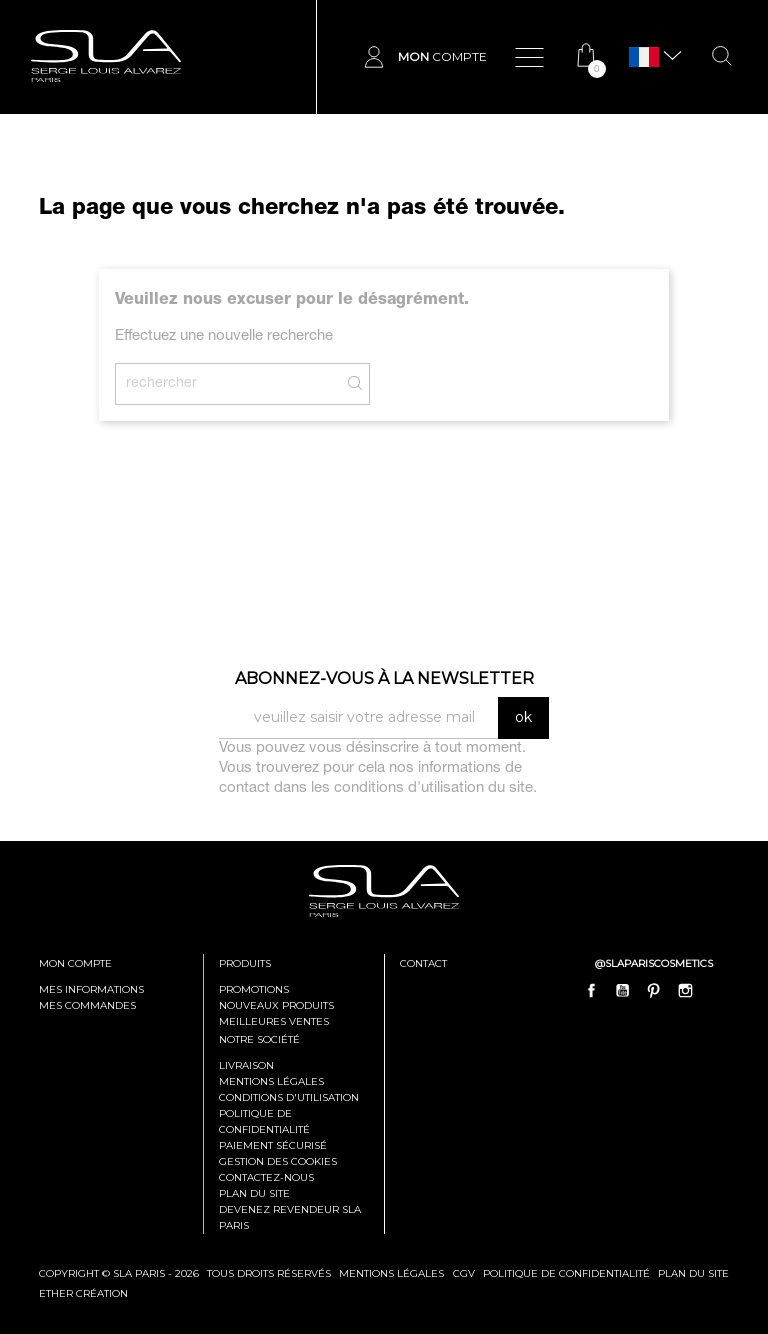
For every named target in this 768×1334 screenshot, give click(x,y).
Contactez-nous (266, 1177)
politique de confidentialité (566, 1273)
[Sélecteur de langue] (644, 57)
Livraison (246, 1065)
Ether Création (83, 1293)
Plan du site (254, 1193)
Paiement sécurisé (273, 1145)
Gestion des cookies (278, 1161)
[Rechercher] (242, 384)
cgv (464, 1273)
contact (423, 963)
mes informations (91, 989)
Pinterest (654, 990)
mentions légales (391, 1273)
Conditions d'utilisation (289, 1097)
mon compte (75, 963)
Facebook (592, 990)
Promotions (254, 989)
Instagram (685, 990)
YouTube (623, 990)
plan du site (693, 1273)
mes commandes (87, 1005)
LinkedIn (716, 990)
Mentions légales (271, 1081)
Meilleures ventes (274, 1021)
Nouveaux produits (276, 1005)
